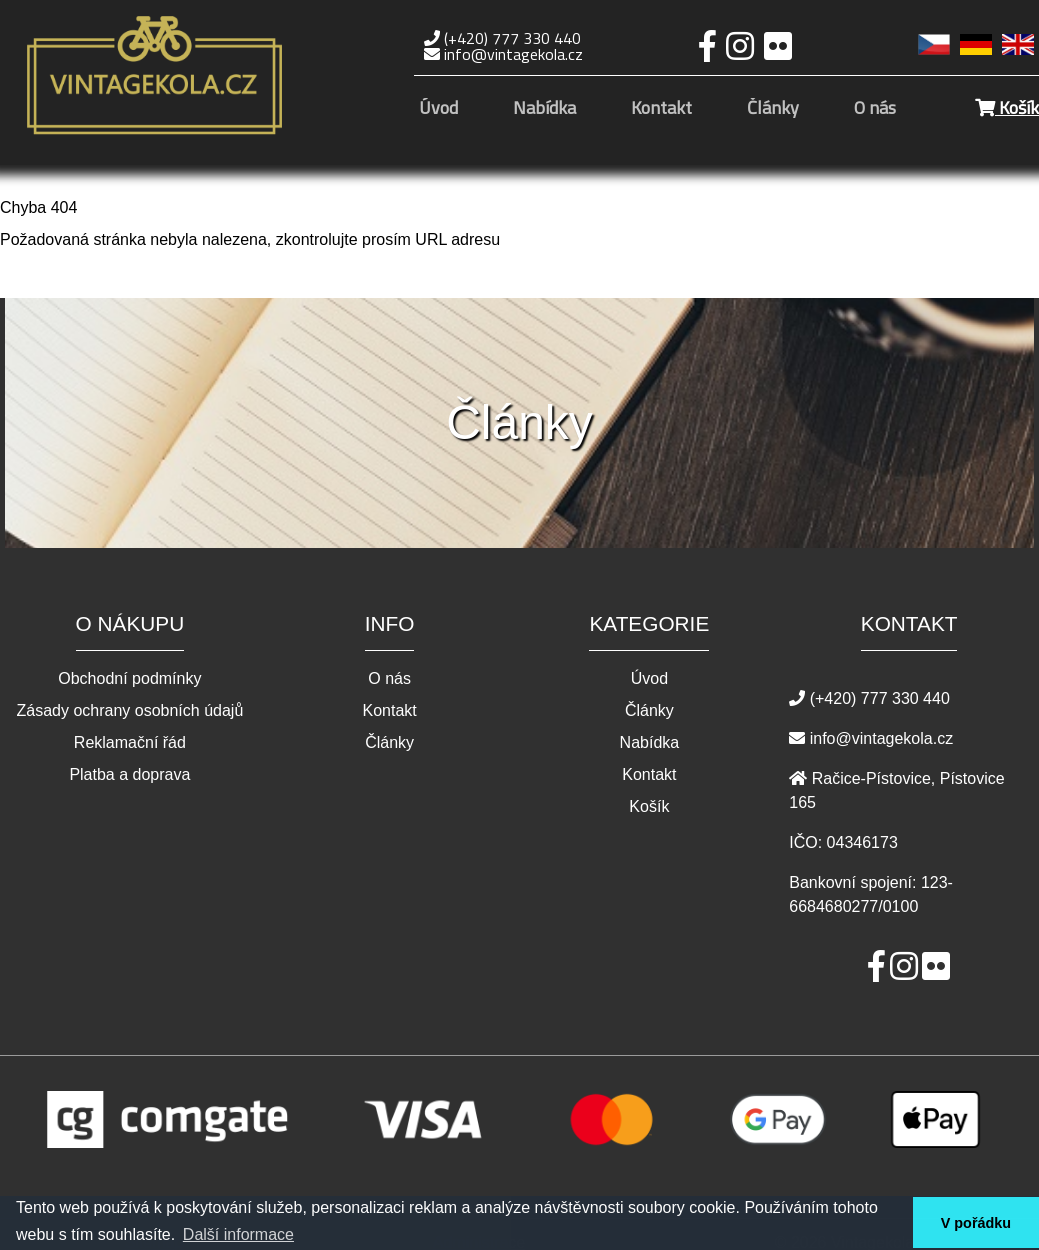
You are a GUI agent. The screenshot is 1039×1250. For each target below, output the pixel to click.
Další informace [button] (238, 1234)
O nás (875, 109)
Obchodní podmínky (129, 679)
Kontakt (661, 109)
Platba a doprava (129, 775)
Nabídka (544, 109)
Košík (1007, 107)
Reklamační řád (130, 743)
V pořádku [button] (976, 1223)
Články (773, 109)
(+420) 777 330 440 (502, 38)
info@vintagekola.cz (503, 54)
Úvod (438, 109)
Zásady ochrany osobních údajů (129, 711)
